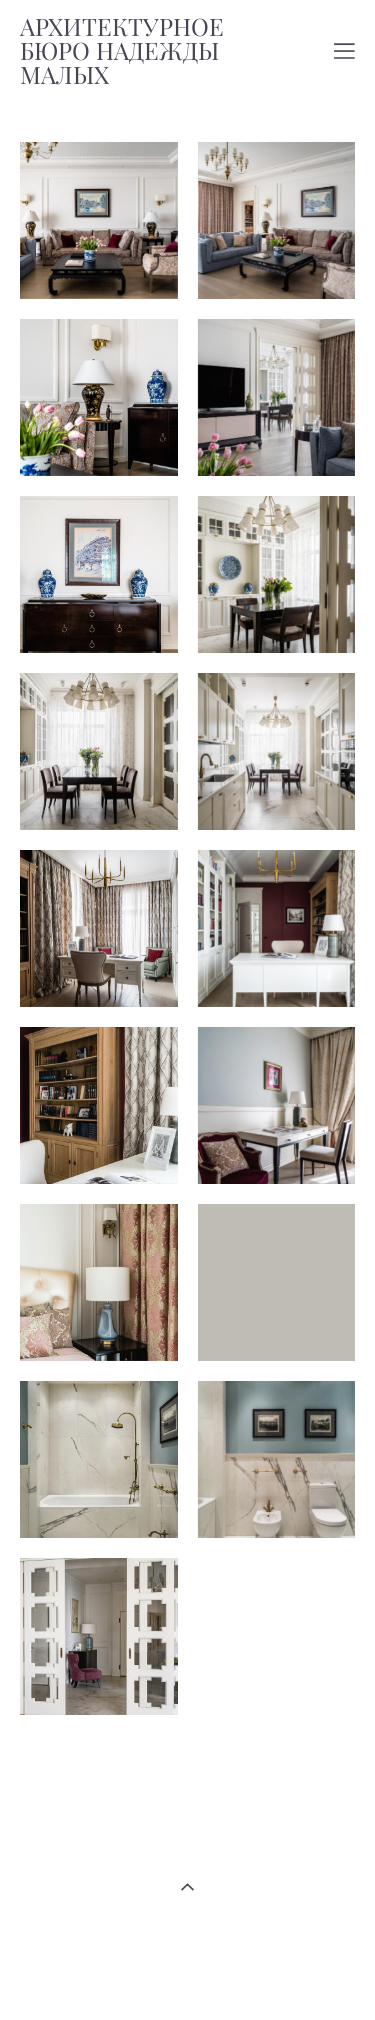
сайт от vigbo (187, 1973)
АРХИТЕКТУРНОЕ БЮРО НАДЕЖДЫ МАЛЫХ (122, 51)
